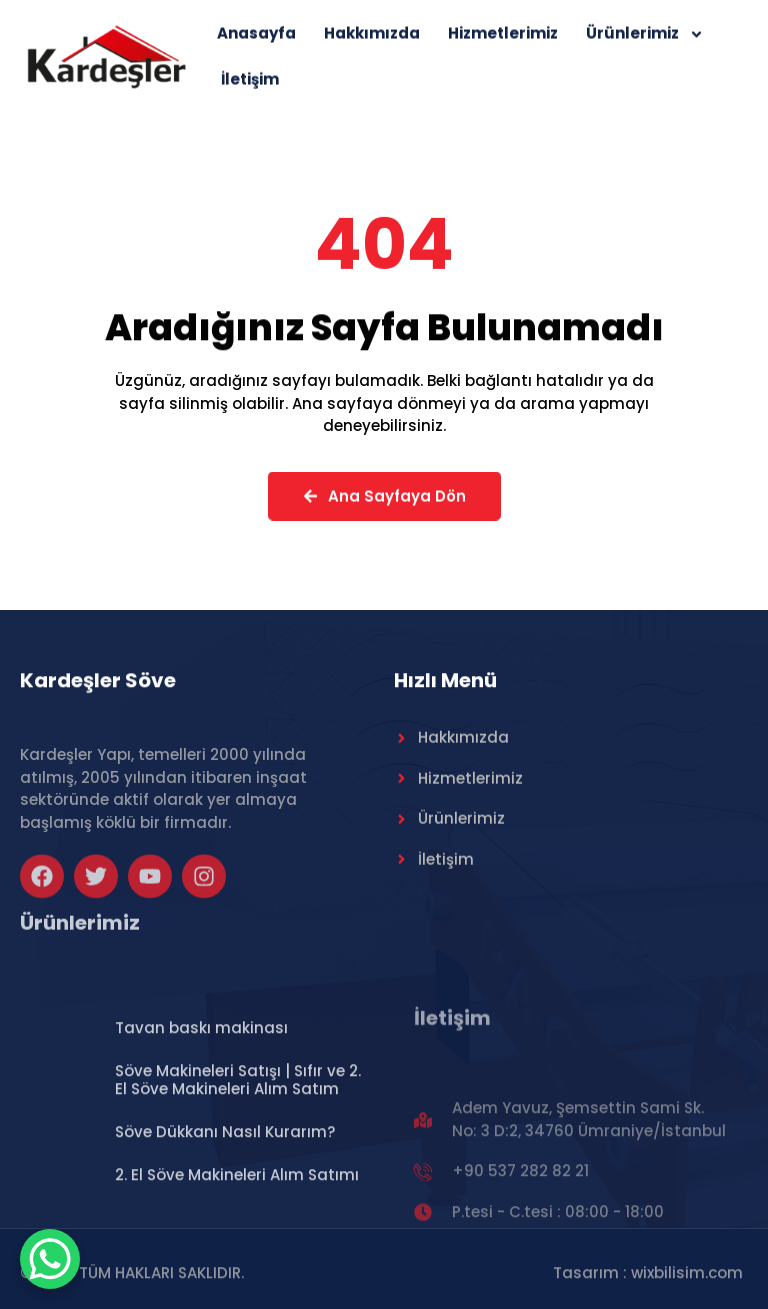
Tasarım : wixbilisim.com (648, 1279)
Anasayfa (256, 40)
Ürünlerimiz (645, 40)
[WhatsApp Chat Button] (50, 1259)
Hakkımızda (372, 40)
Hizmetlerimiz (503, 40)
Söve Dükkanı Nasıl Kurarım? (225, 1209)
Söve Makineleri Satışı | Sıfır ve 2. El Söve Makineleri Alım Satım (238, 1157)
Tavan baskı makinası (201, 1105)
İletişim (250, 86)
